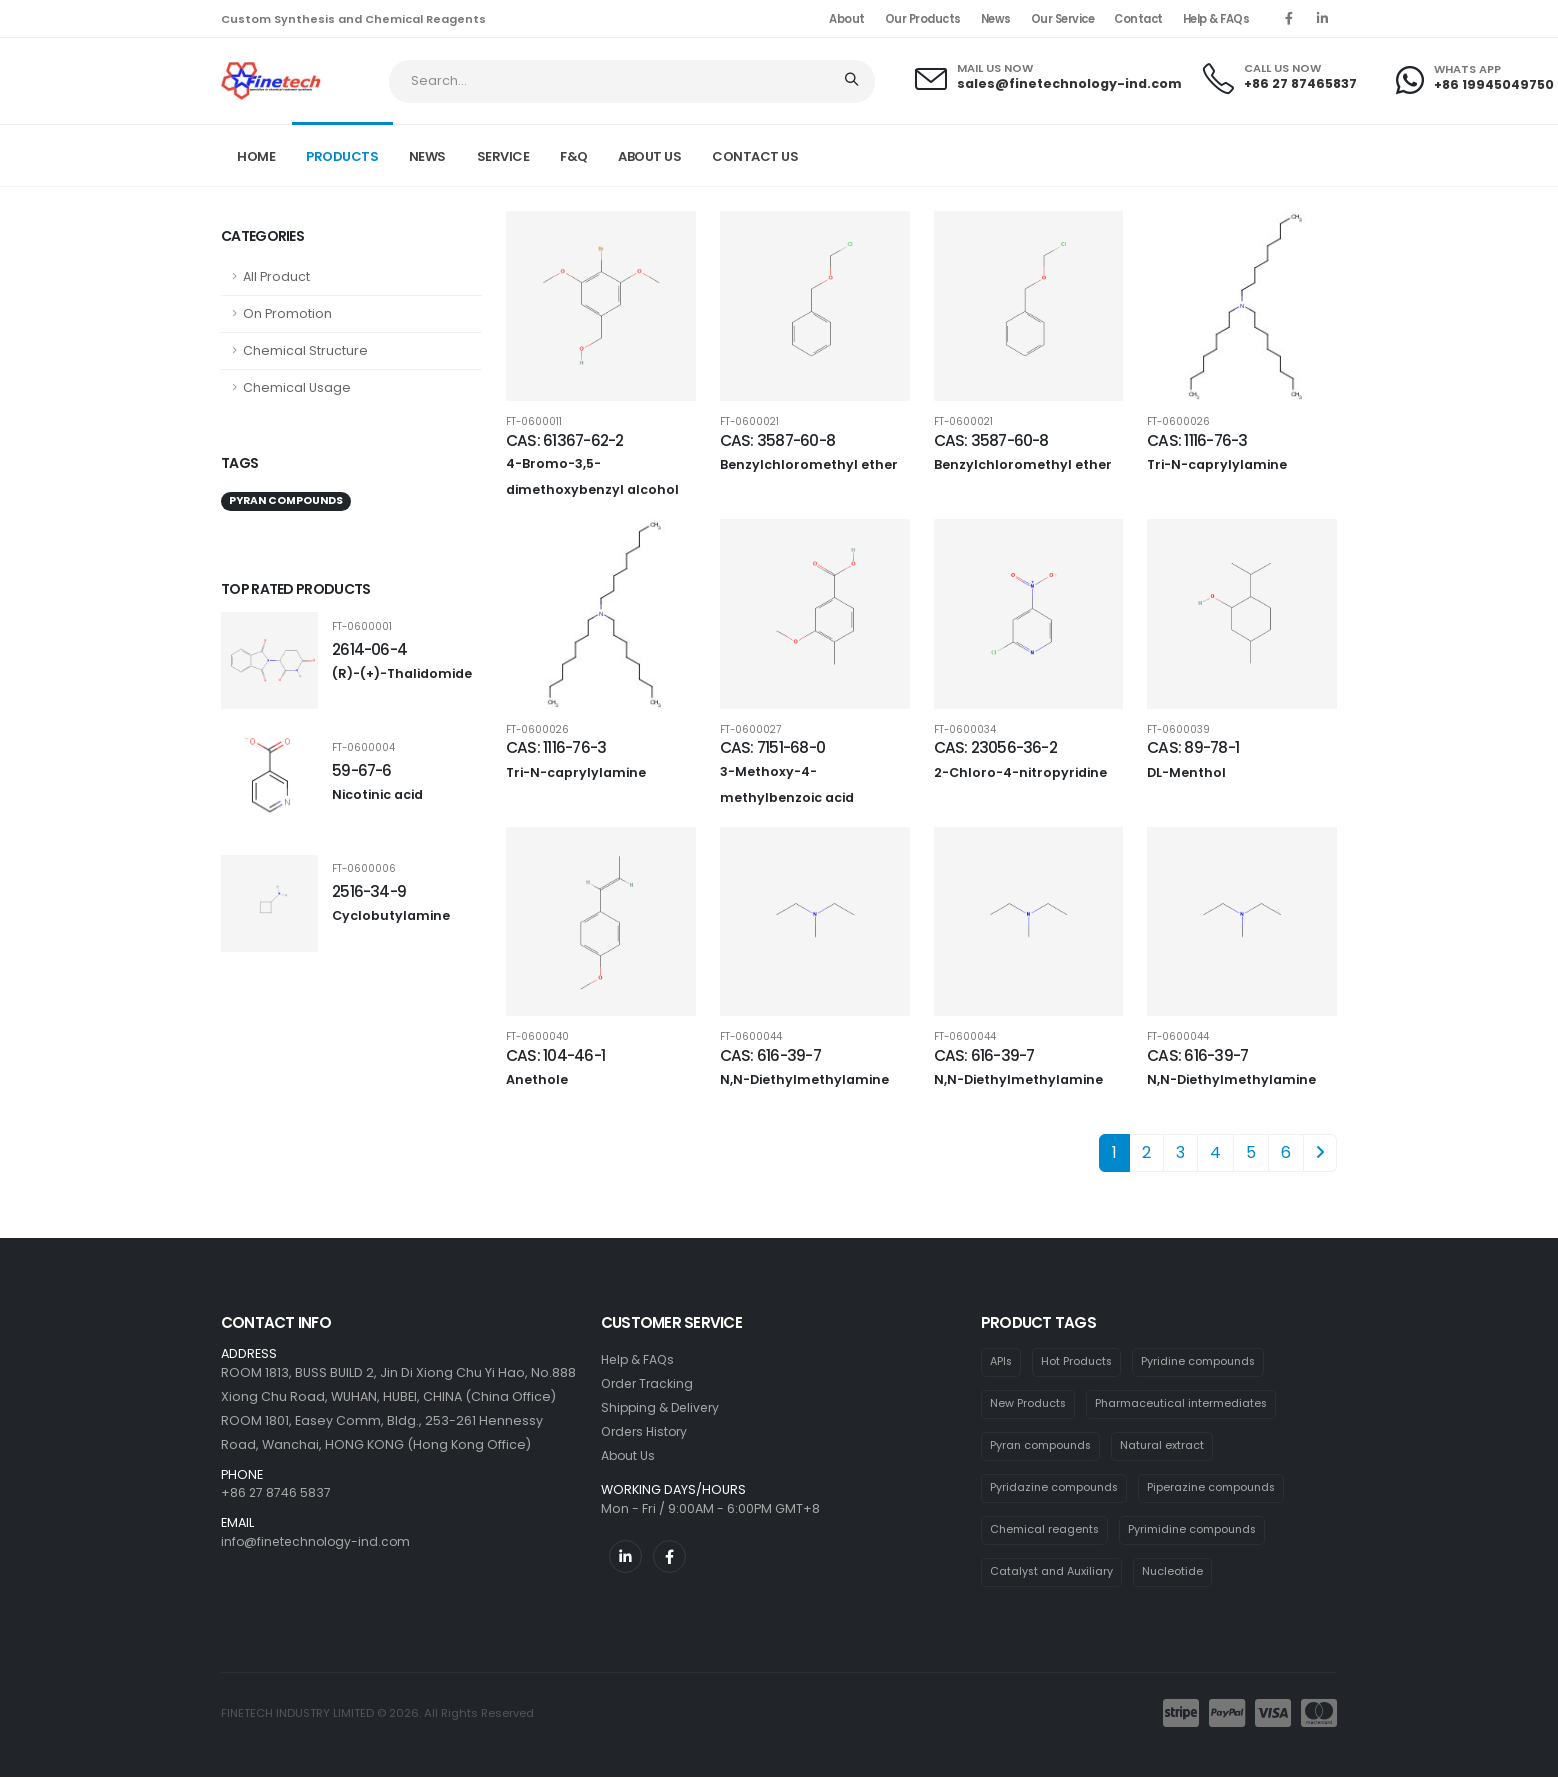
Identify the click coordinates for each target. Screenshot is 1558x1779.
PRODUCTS (342, 156)
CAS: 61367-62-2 (564, 440)
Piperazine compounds (1217, 1489)
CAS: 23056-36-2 (995, 747)
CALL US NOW (1282, 68)
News (996, 19)
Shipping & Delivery (663, 1407)
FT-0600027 (750, 730)
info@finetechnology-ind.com (318, 1541)
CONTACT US (755, 156)
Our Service (1063, 19)
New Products (1029, 1404)
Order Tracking (649, 1383)
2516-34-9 (369, 891)
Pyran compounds (1280, 154)
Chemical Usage (297, 387)
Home (256, 156)
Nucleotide (1177, 1574)
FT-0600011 (534, 422)
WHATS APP (1467, 69)
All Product (276, 276)
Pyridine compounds (1204, 1362)
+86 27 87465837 (1300, 83)
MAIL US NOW (995, 68)
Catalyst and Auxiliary (1053, 1574)
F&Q (574, 156)
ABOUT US (649, 156)
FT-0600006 (364, 869)
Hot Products (1079, 1362)
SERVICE (503, 156)
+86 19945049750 (1494, 84)
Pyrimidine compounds (1197, 1531)
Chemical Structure (305, 350)
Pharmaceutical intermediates (1185, 1404)
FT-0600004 (363, 748)
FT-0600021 (749, 422)
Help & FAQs (1216, 19)
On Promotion (287, 313)
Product (1172, 154)
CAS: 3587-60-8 (777, 440)
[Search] (853, 81)
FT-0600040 (537, 1037)
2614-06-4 (369, 649)
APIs (1002, 1362)
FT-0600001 (362, 627)
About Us (629, 1455)
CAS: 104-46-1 (555, 1055)
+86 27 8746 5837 (276, 1492)
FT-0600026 (1178, 422)
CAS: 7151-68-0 (772, 747)
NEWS (427, 156)
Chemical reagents (1046, 1531)
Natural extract (1166, 1447)
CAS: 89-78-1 (1193, 747)
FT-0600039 (1178, 730)
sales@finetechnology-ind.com (1069, 83)
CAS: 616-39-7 (770, 1055)
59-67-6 (362, 770)
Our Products (923, 19)
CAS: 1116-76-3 (1197, 440)
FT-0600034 (965, 730)
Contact (1138, 19)
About (847, 19)
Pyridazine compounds (1056, 1489)
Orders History (647, 1431)
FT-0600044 (751, 1037)
